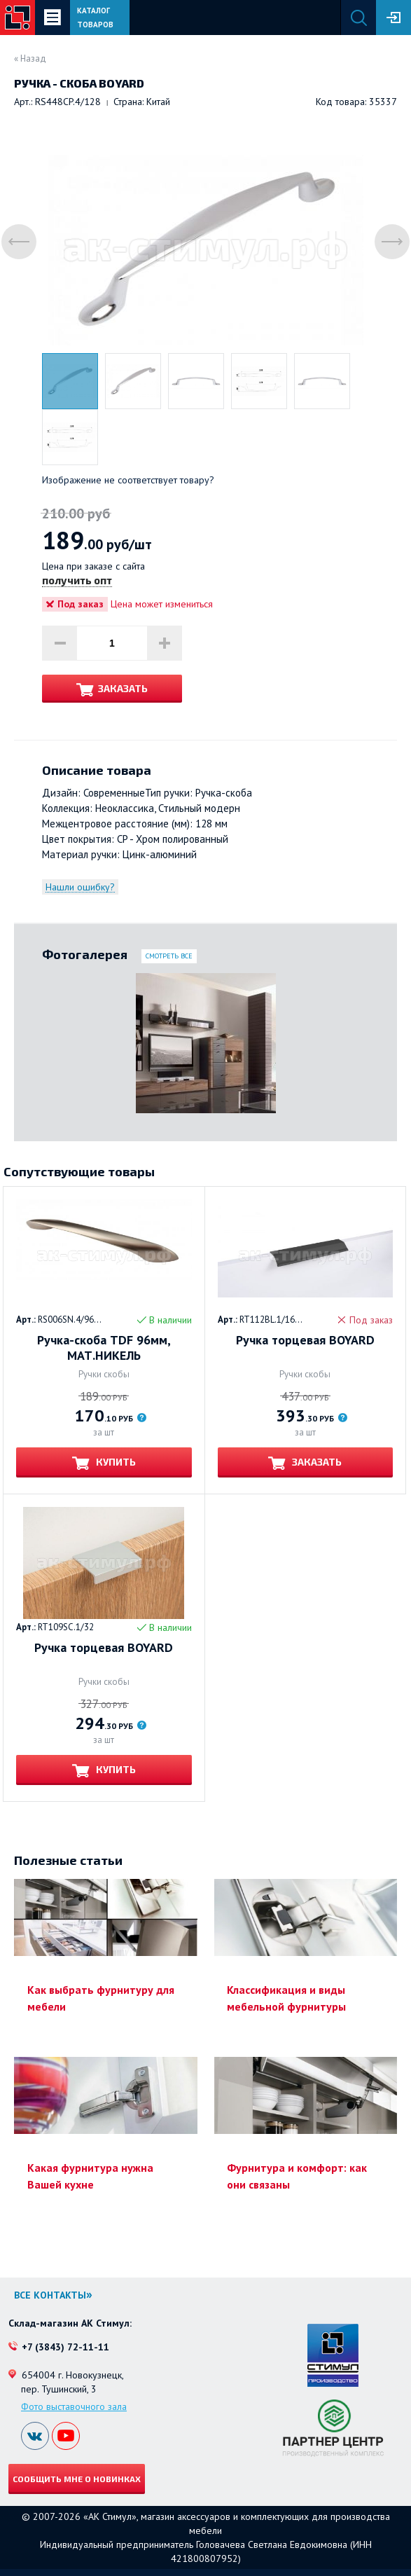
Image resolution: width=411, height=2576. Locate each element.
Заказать (123, 688)
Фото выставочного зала (74, 2406)
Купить (115, 1462)
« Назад (30, 58)
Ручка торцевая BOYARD (305, 1340)
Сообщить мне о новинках (77, 2479)
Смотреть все (169, 955)
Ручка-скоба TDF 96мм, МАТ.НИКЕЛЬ (104, 1347)
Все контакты (50, 2295)
